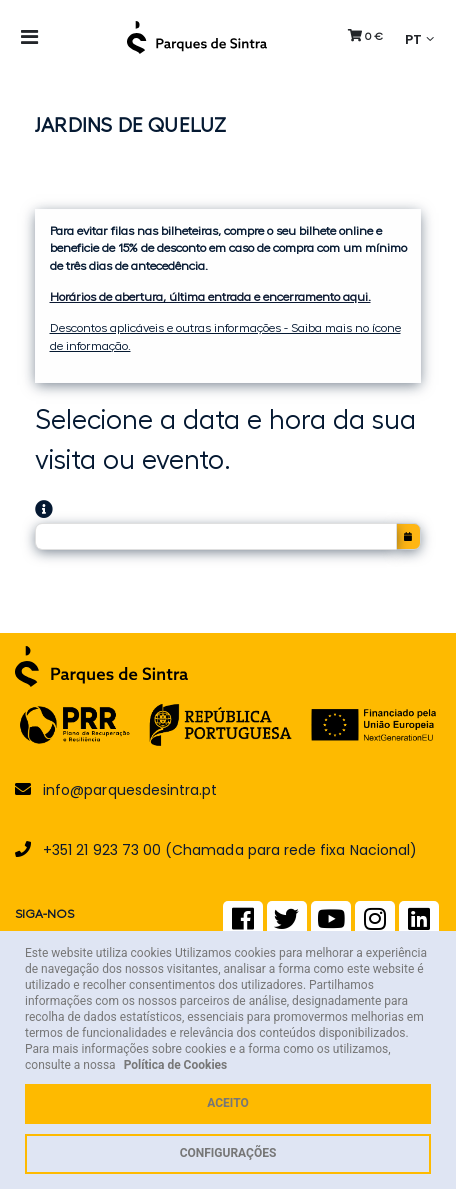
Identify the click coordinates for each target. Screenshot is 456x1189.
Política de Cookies (176, 1065)
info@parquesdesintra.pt (130, 790)
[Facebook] (243, 924)
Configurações (228, 1153)
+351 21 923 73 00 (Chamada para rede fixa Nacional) (230, 850)
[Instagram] (375, 924)
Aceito (227, 1103)
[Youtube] (331, 924)
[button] (365, 36)
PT (413, 38)
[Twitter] (286, 924)
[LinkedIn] (419, 924)
